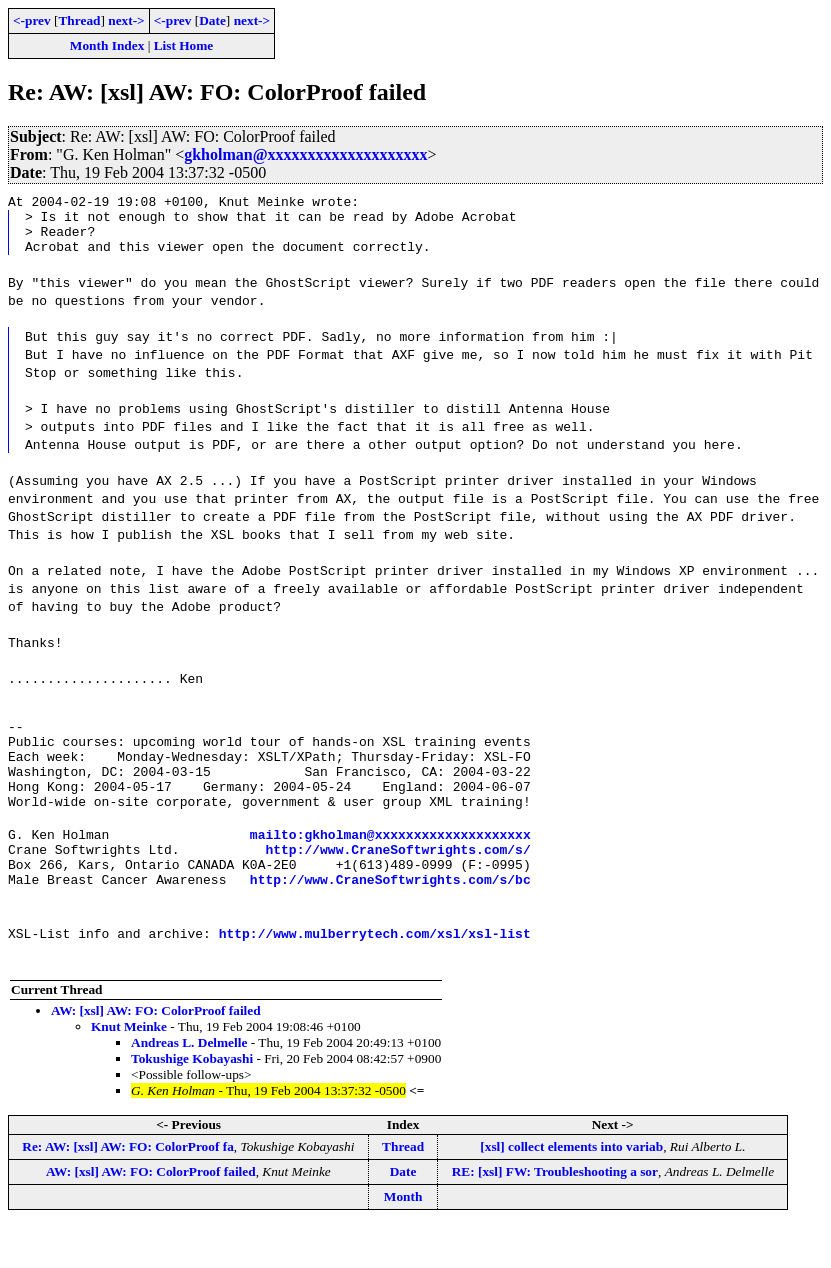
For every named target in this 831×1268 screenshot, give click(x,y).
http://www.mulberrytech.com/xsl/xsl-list (375, 975)
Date (212, 20)
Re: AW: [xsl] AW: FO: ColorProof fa (128, 1188)
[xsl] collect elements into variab (571, 1188)
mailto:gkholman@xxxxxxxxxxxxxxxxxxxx (390, 867)
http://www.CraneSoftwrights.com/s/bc (390, 921)
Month (403, 1238)
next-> (126, 20)
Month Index (107, 45)
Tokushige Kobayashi (192, 1100)
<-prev (32, 20)
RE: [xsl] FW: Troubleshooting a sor (555, 1213)
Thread (79, 20)
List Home (184, 45)
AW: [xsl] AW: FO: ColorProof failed (156, 1052)
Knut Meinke (129, 1068)
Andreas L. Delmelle (189, 1084)
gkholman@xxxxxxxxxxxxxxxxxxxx (305, 154)
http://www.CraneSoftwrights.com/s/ (397, 885)
